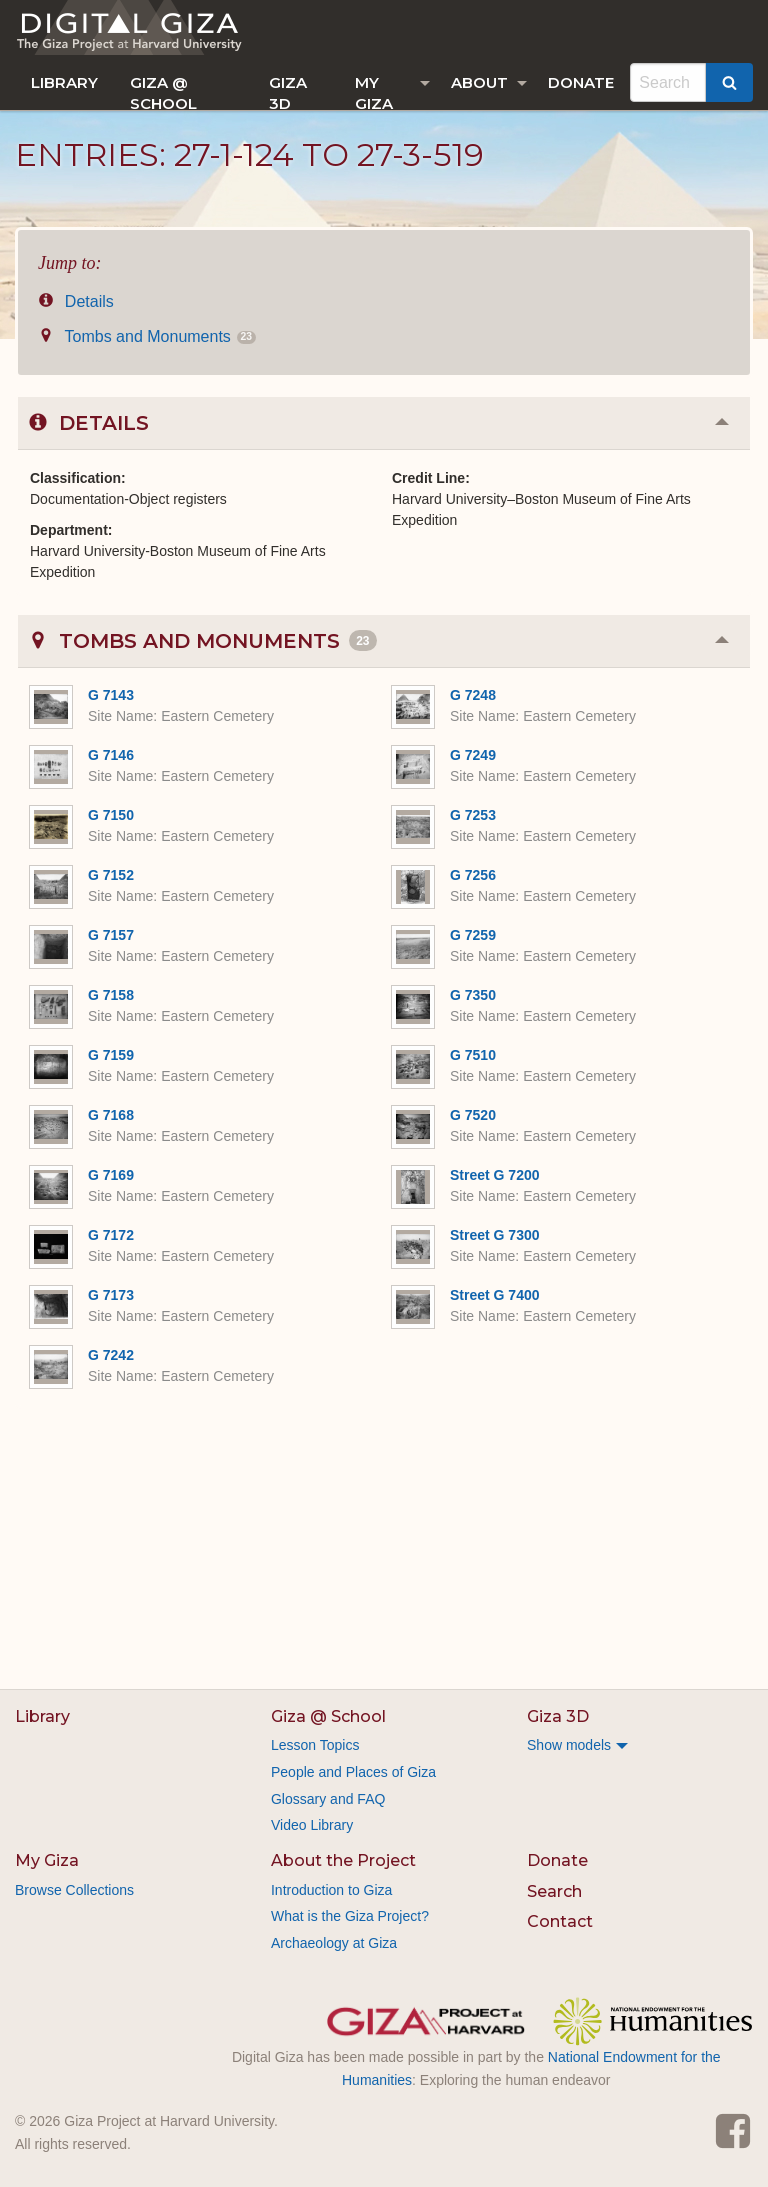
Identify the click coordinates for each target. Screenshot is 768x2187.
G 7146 (111, 755)
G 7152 (111, 875)
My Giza (374, 91)
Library (64, 82)
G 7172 (111, 1235)
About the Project (343, 1860)
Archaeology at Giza (334, 1943)
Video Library (312, 1825)
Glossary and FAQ (328, 1799)
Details (76, 301)
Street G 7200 (495, 1175)
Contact (560, 1921)
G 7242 (111, 1355)
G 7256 (473, 875)
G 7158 (111, 995)
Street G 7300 (495, 1235)
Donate (581, 82)
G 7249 (473, 755)
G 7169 (111, 1175)
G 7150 (111, 815)
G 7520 (473, 1115)
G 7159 (111, 1055)
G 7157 (111, 935)
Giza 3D (288, 91)
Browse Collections (74, 1890)
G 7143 (111, 695)
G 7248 (473, 695)
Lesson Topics (315, 1745)
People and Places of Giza (353, 1772)
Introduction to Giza (331, 1890)
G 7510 (473, 1055)
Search (554, 1891)
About (479, 82)
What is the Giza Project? (350, 1916)
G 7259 (473, 935)
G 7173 (111, 1295)
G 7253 (473, 815)
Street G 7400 (495, 1295)
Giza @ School (163, 91)
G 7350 (473, 995)
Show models (569, 1745)
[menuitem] (64, 82)
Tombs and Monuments (147, 336)
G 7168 (111, 1115)
